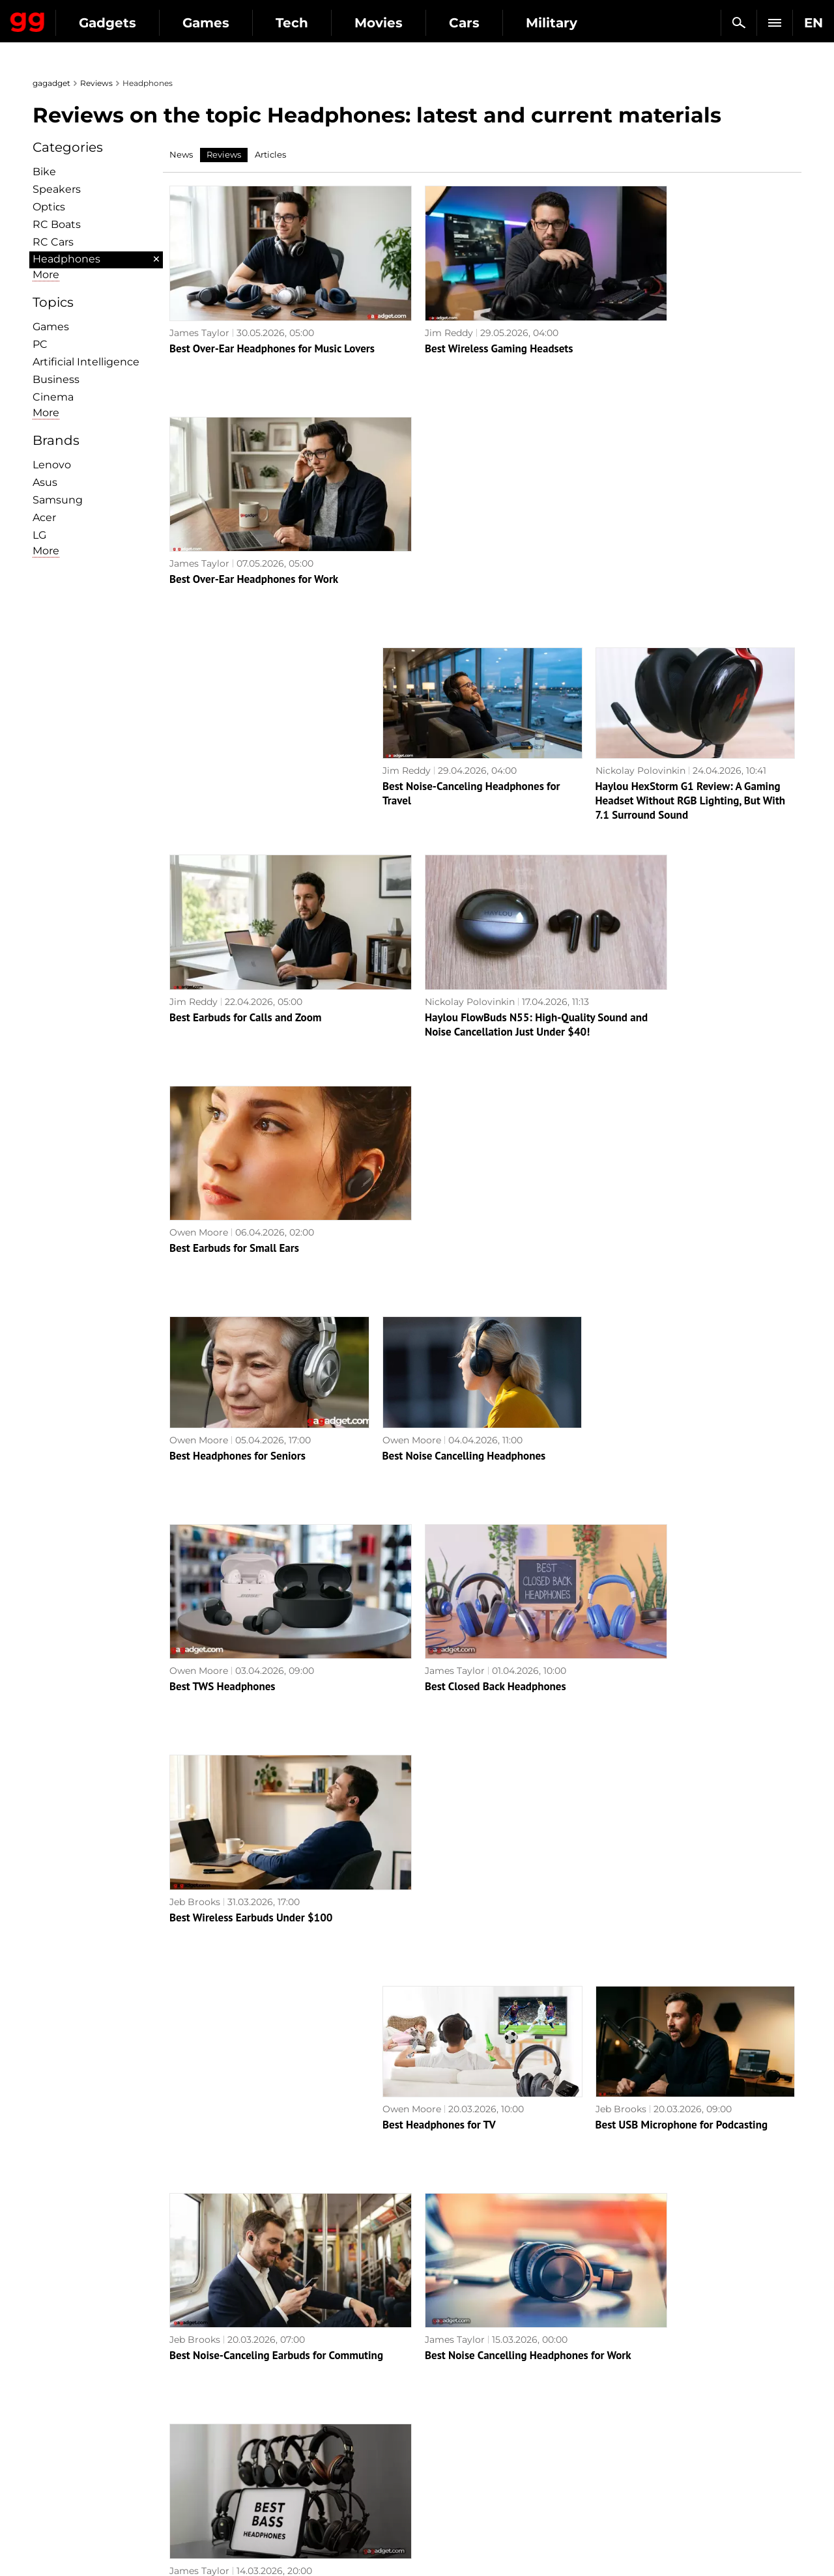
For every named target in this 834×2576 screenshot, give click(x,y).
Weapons (252, 2434)
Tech (411, 23)
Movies (498, 23)
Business (56, 379)
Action (438, 2374)
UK (46, 2541)
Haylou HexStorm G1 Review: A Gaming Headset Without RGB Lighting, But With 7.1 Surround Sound (691, 545)
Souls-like (445, 2404)
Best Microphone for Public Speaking (256, 1775)
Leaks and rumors (656, 2389)
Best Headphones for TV (439, 1360)
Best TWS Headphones (222, 1153)
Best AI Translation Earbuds (660, 2190)
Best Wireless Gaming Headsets (456, 324)
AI (235, 2404)
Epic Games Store (464, 2434)
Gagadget (87, 17)
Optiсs (49, 207)
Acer (44, 517)
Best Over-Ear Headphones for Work (679, 324)
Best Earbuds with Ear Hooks (449, 1982)
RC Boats (57, 224)
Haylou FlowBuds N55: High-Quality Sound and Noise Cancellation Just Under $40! (478, 753)
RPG (434, 2389)
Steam (438, 2419)
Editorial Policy (73, 2389)
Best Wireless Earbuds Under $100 (676, 1153)
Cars (584, 23)
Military (248, 2374)
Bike (44, 171)
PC (40, 344)
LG (39, 535)
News (181, 154)
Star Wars (446, 2449)
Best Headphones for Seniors (237, 946)
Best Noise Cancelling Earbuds (453, 1775)
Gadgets (227, 23)
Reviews (96, 83)
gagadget (51, 83)
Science (248, 2419)
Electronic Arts (457, 2509)
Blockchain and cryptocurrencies (306, 2464)
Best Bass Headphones (648, 1568)
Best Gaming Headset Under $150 (675, 1982)
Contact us (64, 2449)
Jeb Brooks (620, 1138)
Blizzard (442, 2494)
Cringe (631, 2404)
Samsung (58, 500)
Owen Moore (624, 724)
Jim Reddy (406, 309)
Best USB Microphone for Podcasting (682, 1360)
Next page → (417, 2276)
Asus (45, 482)
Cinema (53, 397)
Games (325, 23)
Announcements (653, 2374)
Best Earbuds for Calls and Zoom (245, 739)
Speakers (57, 189)
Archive (443, 2303)
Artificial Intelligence (86, 362)
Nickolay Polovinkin (640, 516)
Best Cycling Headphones (441, 2190)
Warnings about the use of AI (105, 2404)
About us (59, 2374)
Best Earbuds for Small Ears (660, 739)
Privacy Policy (71, 2434)
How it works (261, 2479)
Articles (270, 154)
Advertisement (73, 2419)
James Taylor (199, 309)
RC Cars (53, 242)
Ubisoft (440, 2464)
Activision (446, 2479)
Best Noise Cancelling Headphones (464, 946)
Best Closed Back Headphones (453, 1153)
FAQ (626, 2419)
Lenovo (52, 465)
